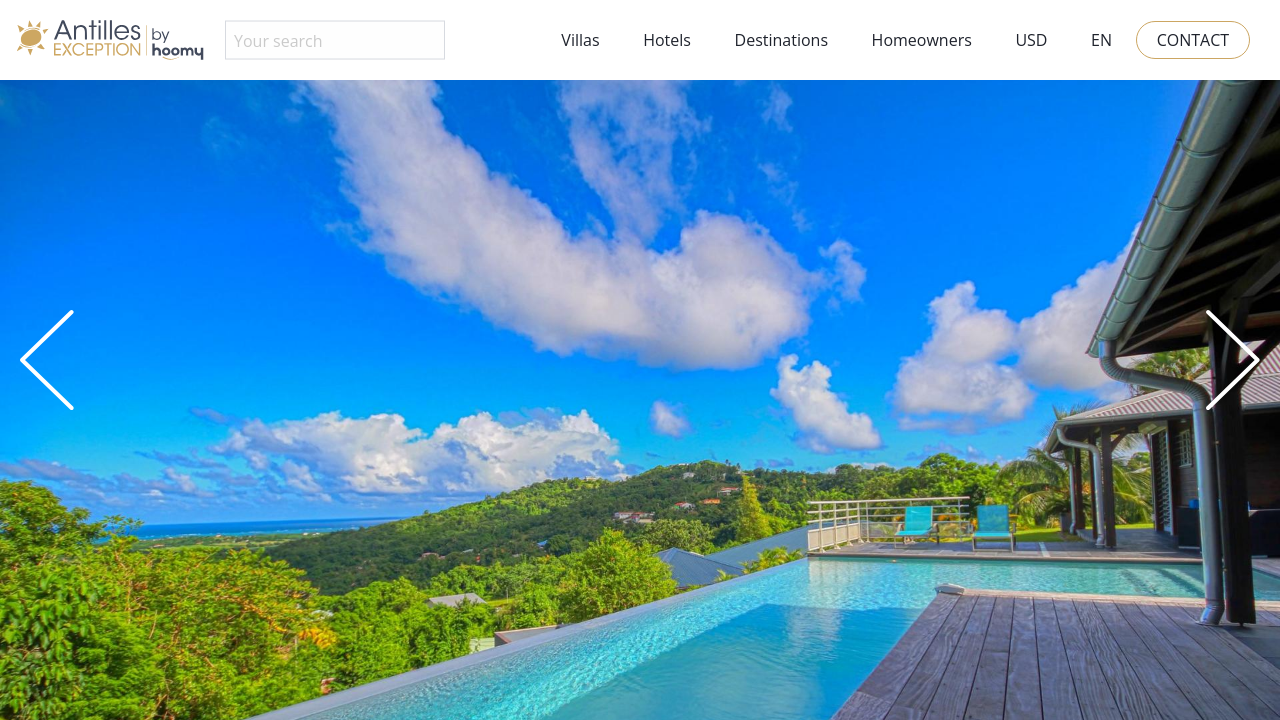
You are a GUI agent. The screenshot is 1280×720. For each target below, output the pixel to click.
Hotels (667, 40)
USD (1031, 40)
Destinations (781, 40)
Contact (1193, 40)
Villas (580, 40)
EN (1101, 40)
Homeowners (922, 40)
